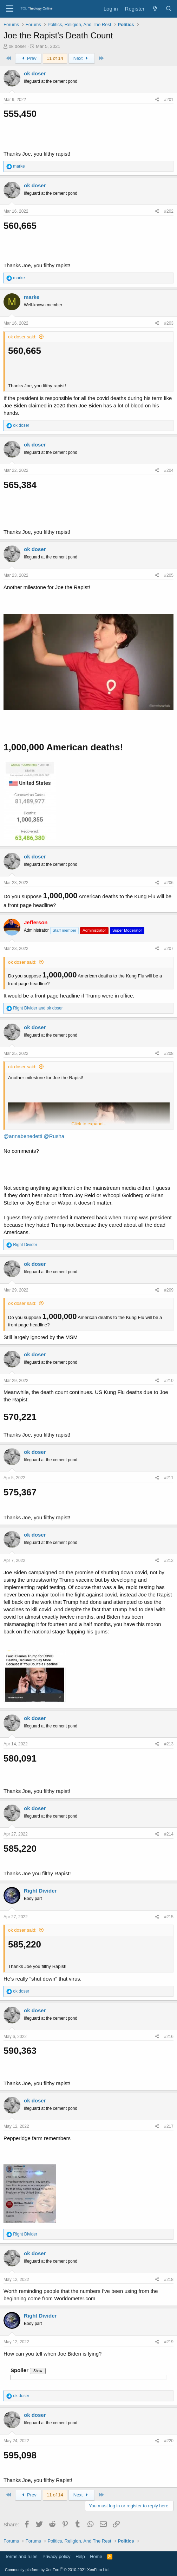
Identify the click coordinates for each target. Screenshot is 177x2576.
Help (80, 2556)
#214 (168, 1834)
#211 (168, 1477)
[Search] (169, 8)
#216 (168, 2036)
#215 (168, 1916)
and (38, 1008)
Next (81, 58)
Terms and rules (21, 2556)
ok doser (17, 46)
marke (31, 297)
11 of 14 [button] (55, 58)
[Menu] (9, 9)
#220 (168, 2440)
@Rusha (54, 1136)
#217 (168, 2126)
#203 (168, 323)
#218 (168, 2279)
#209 (168, 1290)
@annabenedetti (23, 1136)
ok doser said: (22, 336)
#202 (168, 211)
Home (96, 2556)
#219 (168, 2341)
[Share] (157, 100)
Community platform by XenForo (57, 2570)
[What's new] (155, 8)
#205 (168, 575)
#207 (168, 948)
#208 (168, 1053)
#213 (168, 1744)
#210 (168, 1380)
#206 (168, 882)
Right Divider (40, 1891)
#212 (168, 1560)
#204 (168, 470)
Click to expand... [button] (88, 1123)
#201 (168, 99)
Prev (28, 58)
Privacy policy (56, 2556)
